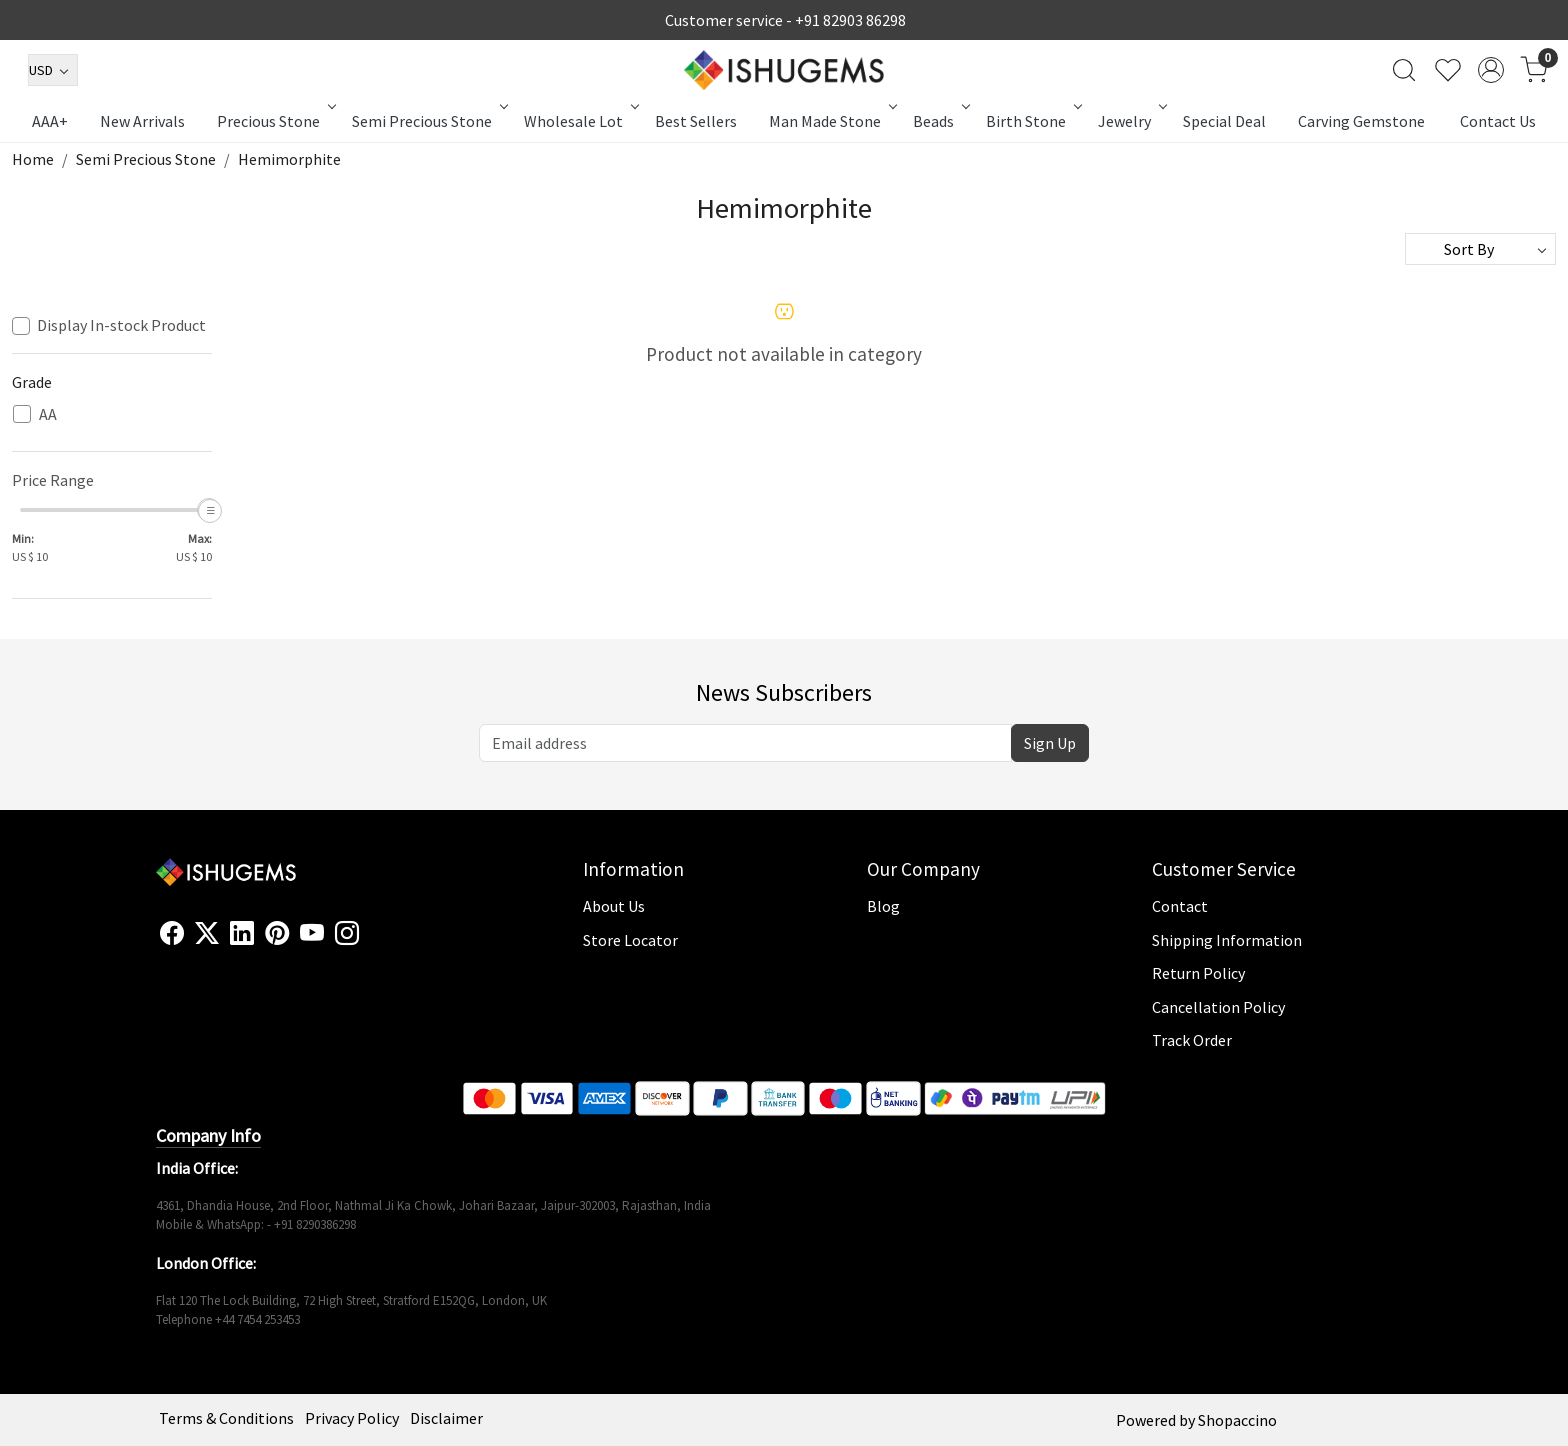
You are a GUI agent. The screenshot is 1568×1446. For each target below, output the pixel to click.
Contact (1180, 906)
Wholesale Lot (580, 121)
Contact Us (1498, 121)
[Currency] (53, 70)
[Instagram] (347, 934)
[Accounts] (1491, 70)
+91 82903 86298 (850, 20)
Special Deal (1224, 121)
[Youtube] (312, 934)
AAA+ (50, 121)
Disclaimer (446, 1418)
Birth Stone (1032, 121)
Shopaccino (1237, 1420)
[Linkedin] (242, 934)
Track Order (1192, 1040)
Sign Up (1050, 743)
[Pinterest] (277, 934)
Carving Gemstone (1361, 121)
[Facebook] (172, 934)
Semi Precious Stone (428, 121)
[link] (1404, 70)
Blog (883, 906)
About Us (614, 906)
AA (48, 414)
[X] (207, 934)
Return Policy (1198, 973)
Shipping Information (1227, 940)
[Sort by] (1480, 249)
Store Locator (630, 940)
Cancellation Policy (1218, 1007)
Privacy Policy (352, 1418)
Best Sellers (696, 121)
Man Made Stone (831, 121)
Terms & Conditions (226, 1418)
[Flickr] (370, 942)
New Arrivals (142, 121)
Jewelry (1131, 121)
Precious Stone (275, 121)
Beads (940, 121)
